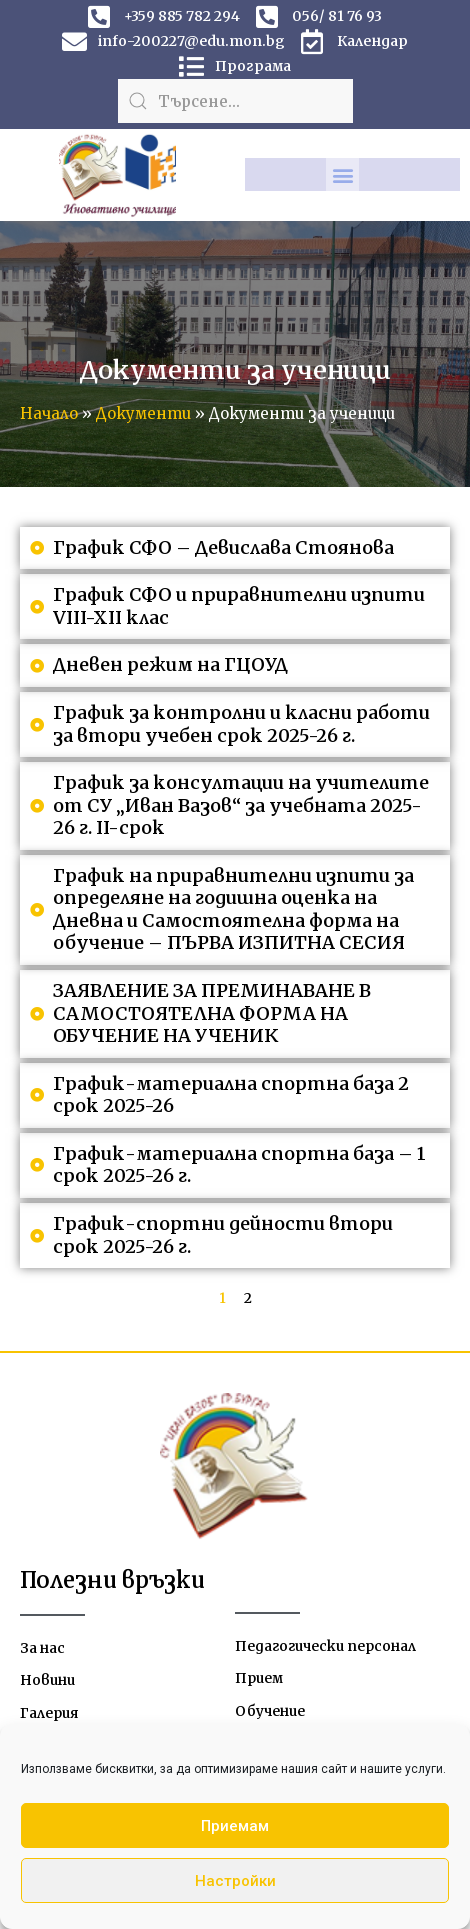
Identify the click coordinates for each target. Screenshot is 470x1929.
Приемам (235, 1826)
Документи (143, 413)
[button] (342, 174)
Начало (49, 413)
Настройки (235, 1881)
